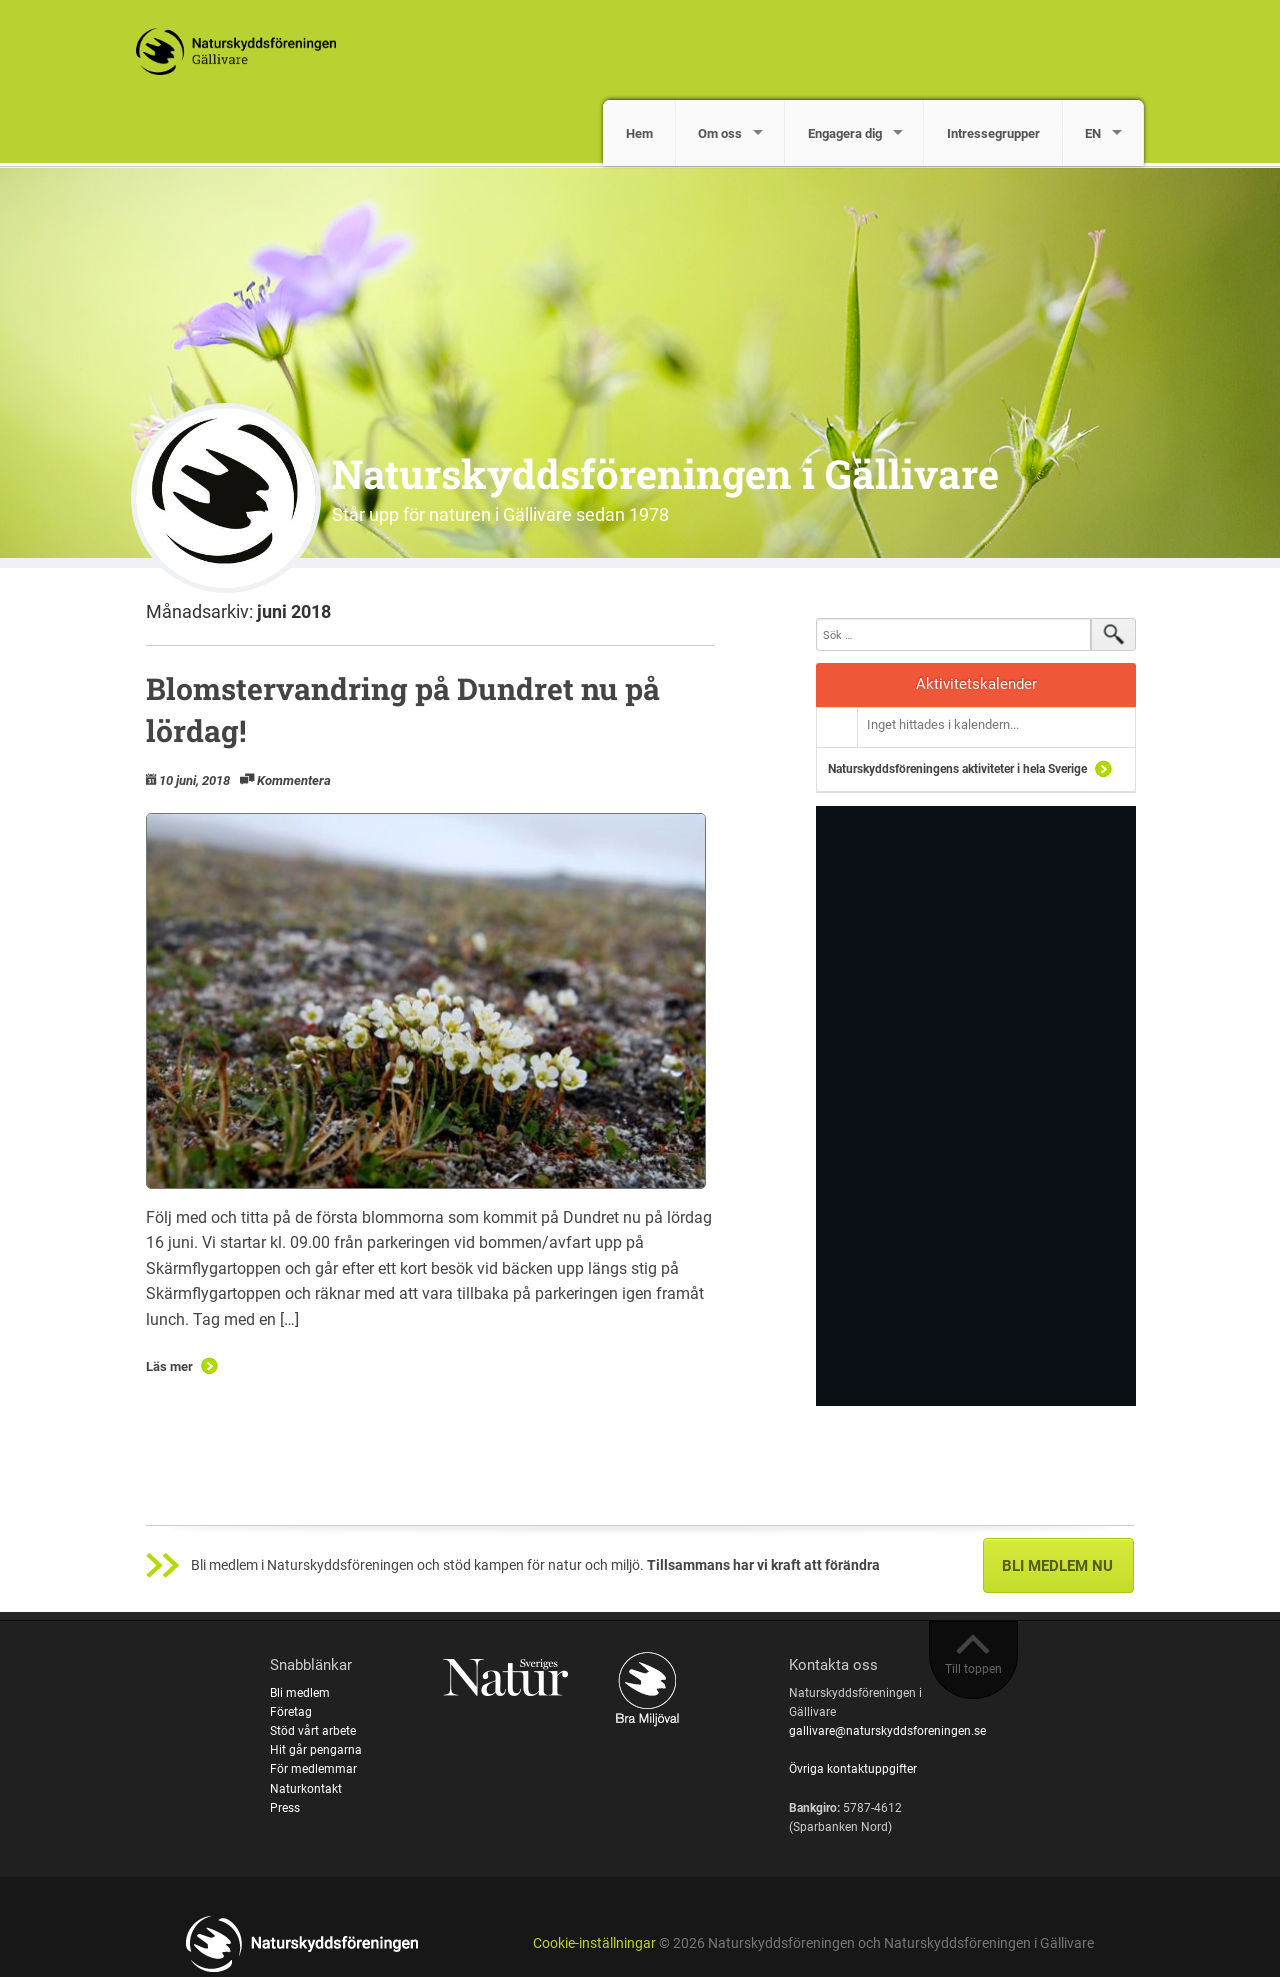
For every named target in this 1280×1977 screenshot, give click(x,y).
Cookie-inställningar (594, 1943)
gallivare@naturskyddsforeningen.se (887, 1731)
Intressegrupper (993, 133)
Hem (639, 133)
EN (1093, 133)
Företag (291, 1712)
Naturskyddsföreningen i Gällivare (665, 473)
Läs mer (169, 1366)
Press (285, 1808)
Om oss (720, 133)
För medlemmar (313, 1769)
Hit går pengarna (316, 1750)
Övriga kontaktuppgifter (853, 1769)
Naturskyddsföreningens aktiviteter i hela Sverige (957, 769)
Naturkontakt (306, 1789)
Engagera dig (845, 133)
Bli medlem (300, 1693)
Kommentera (294, 780)
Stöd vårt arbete (313, 1731)
